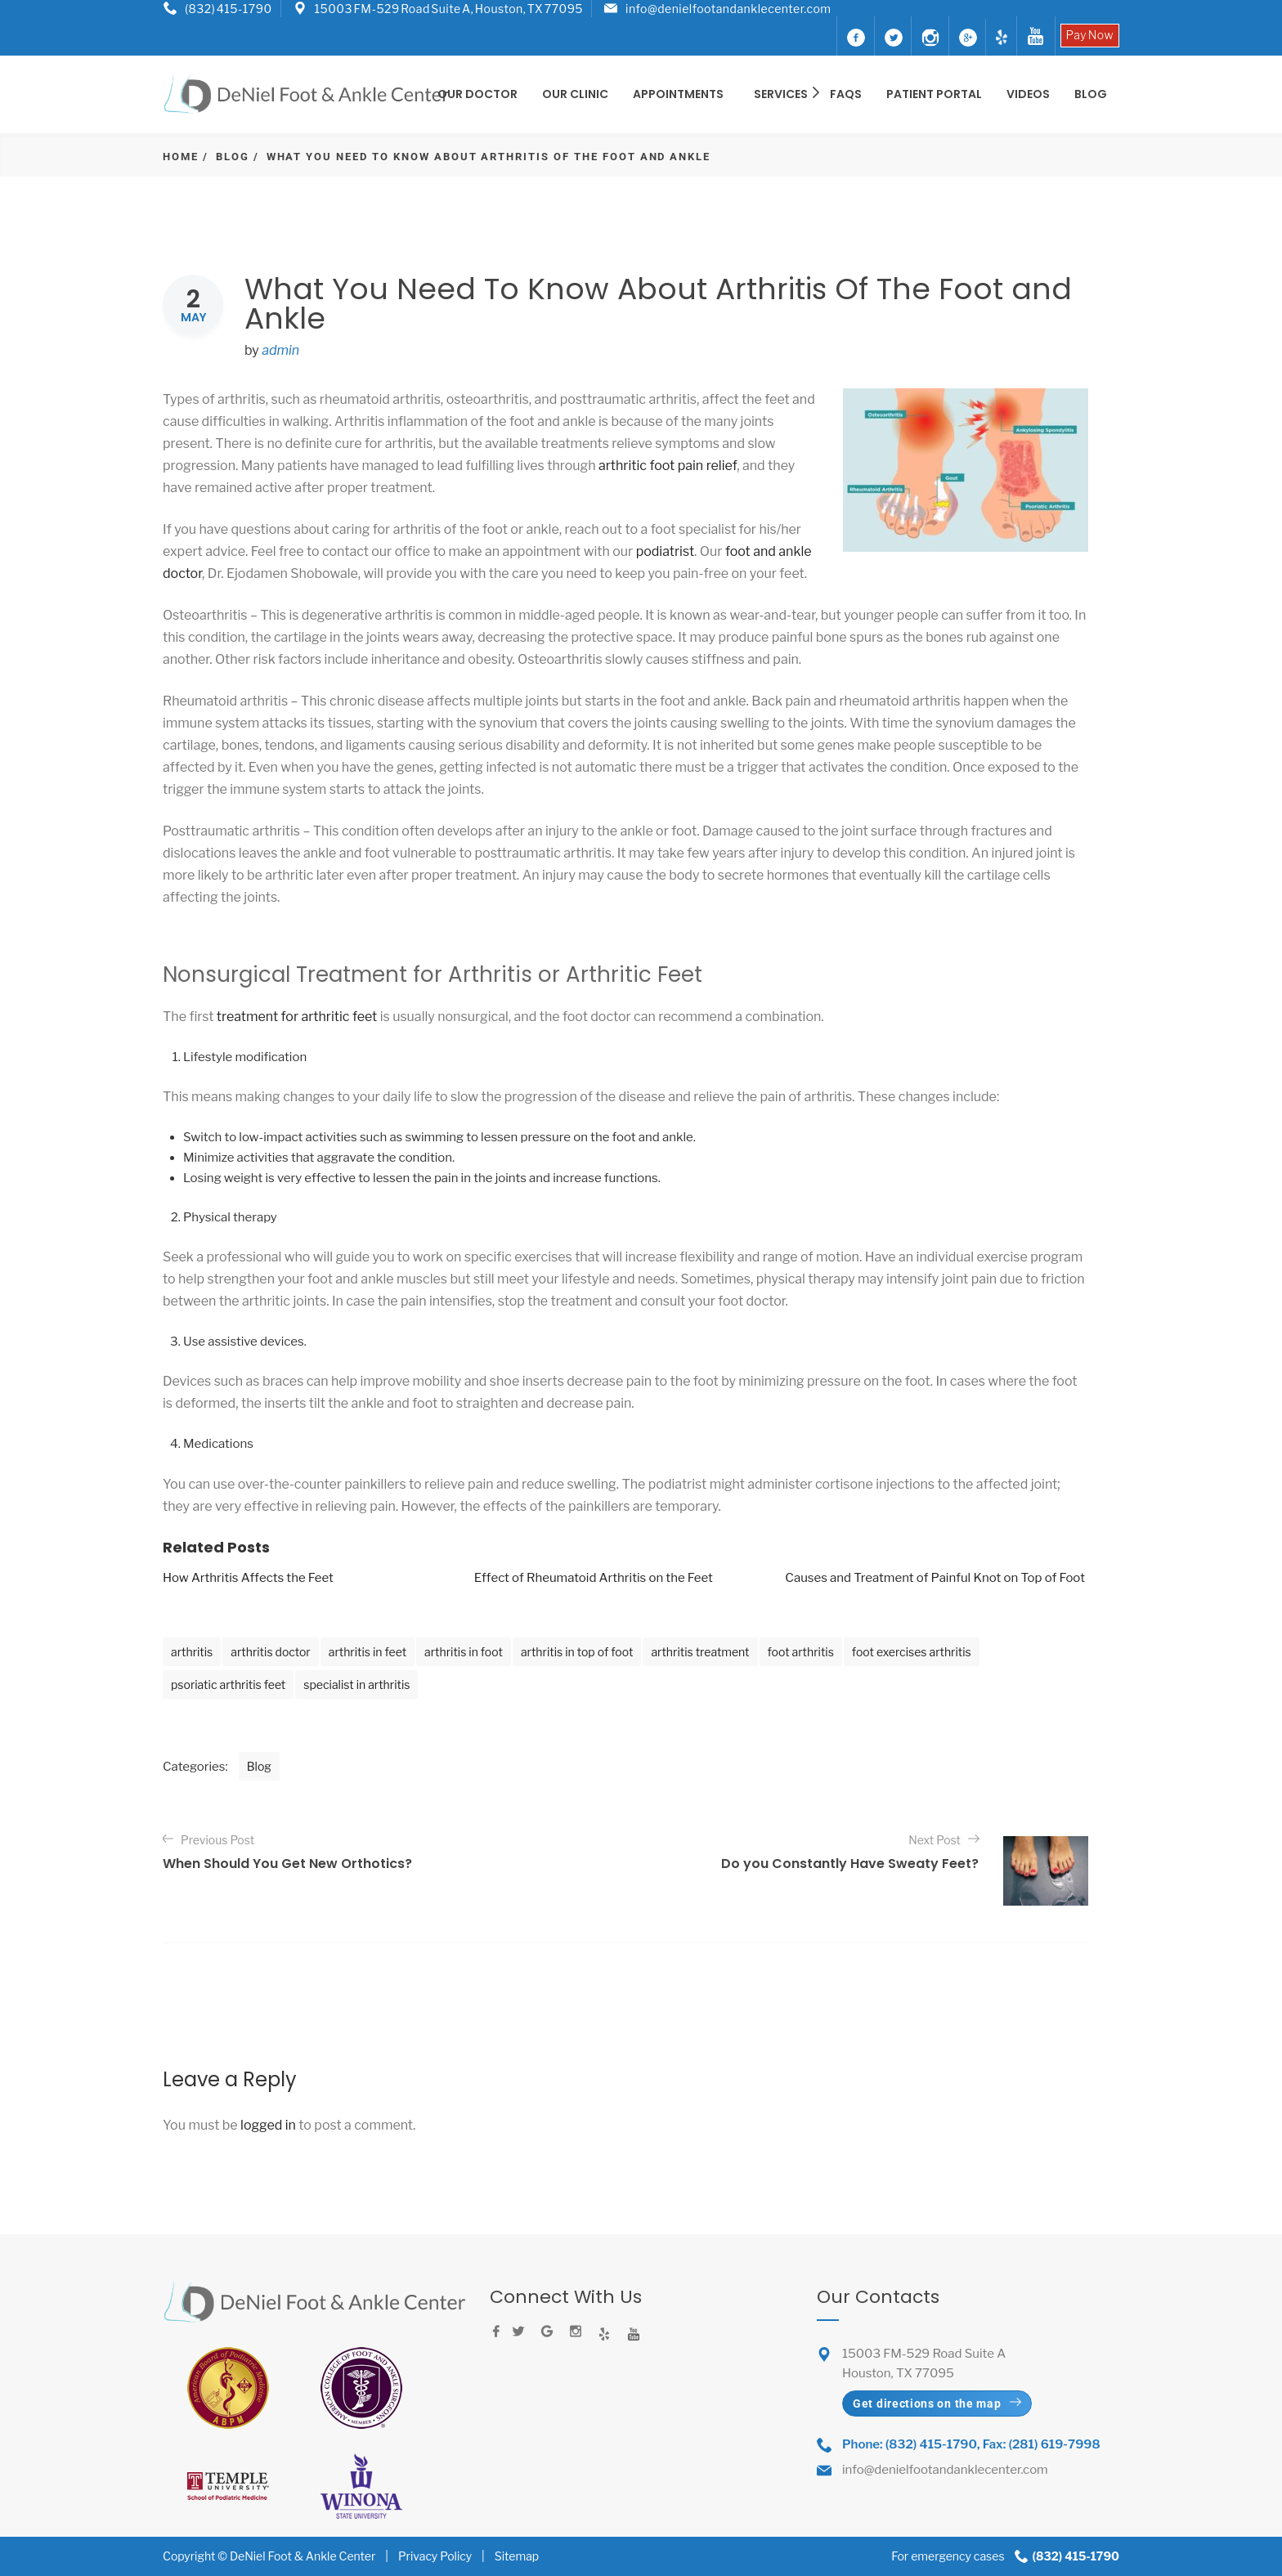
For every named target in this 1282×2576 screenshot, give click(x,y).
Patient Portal (934, 94)
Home (181, 156)
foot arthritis (801, 1652)
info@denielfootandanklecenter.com (728, 9)
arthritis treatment (700, 1652)
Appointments (678, 94)
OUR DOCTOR (477, 94)
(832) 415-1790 (228, 9)
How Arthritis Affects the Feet (248, 1577)
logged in (268, 2125)
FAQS (846, 94)
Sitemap (517, 2556)
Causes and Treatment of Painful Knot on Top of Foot (935, 1577)
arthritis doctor (270, 1652)
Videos (1028, 94)
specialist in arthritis (356, 1684)
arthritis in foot (463, 1652)
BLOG (1090, 94)
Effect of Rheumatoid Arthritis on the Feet (593, 1577)
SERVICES (782, 94)
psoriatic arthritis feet (228, 1684)
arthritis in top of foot (577, 1652)
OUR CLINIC (575, 94)
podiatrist (665, 551)
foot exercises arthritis (911, 1652)
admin (280, 350)
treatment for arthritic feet (297, 1016)
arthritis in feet (367, 1652)
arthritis (192, 1652)
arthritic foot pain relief (667, 465)
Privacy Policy (435, 2556)
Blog (232, 156)
